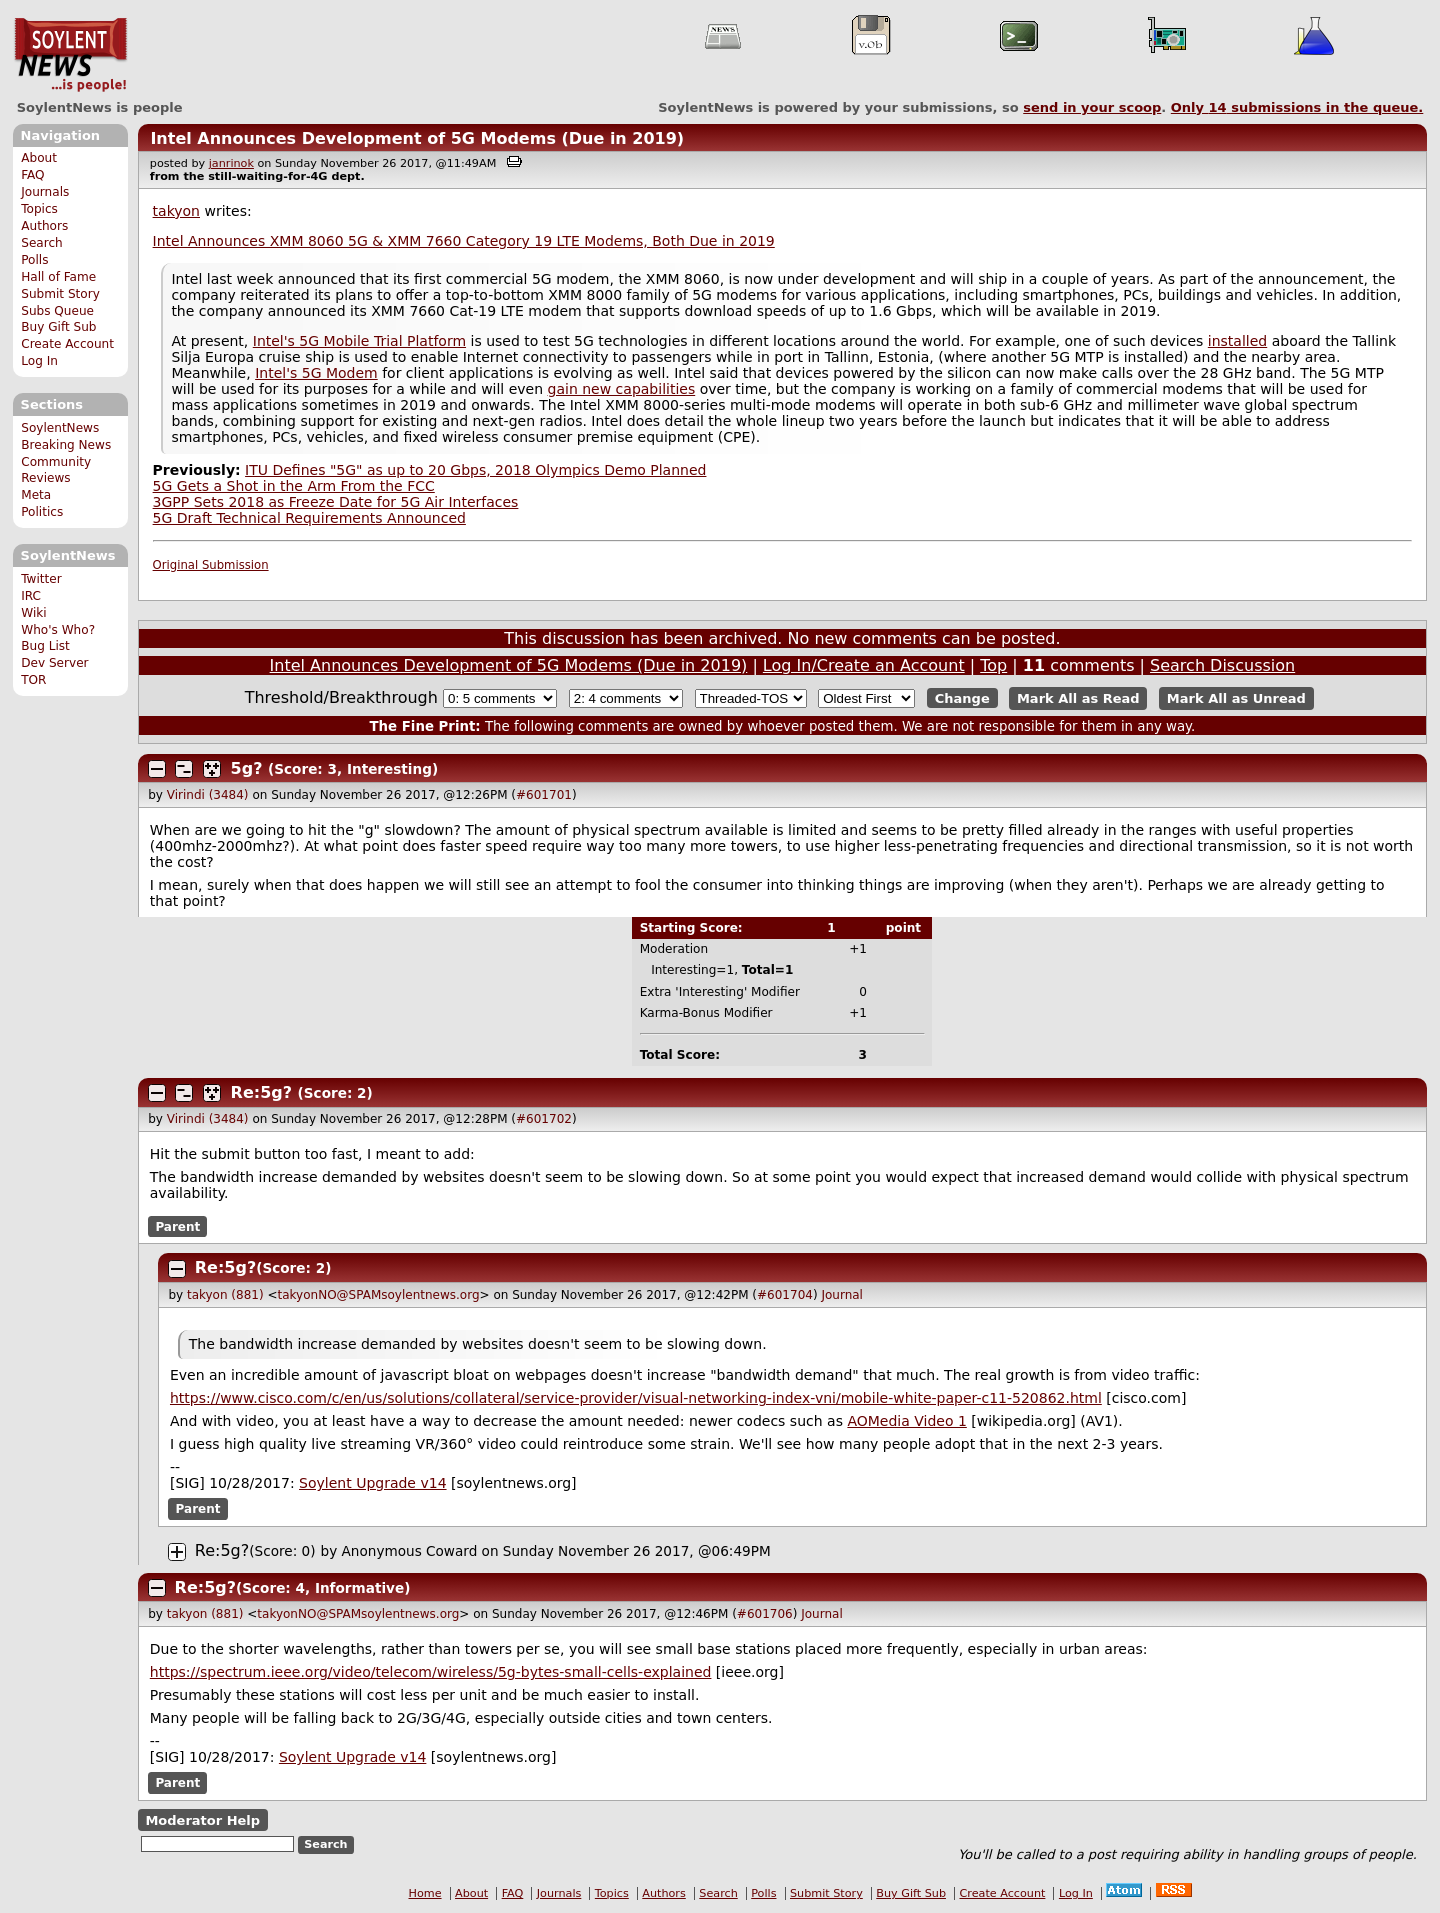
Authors (44, 226)
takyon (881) (225, 1295)
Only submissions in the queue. (1297, 107)
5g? (247, 768)
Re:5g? (261, 1092)
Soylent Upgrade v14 (372, 1483)
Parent (177, 1226)
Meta (36, 495)
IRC (31, 596)
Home (425, 1893)
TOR (33, 680)
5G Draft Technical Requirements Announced (309, 518)
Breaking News (66, 445)
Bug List (45, 646)
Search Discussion (1222, 665)
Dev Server (54, 663)
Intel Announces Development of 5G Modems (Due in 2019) (417, 138)
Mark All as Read (1078, 698)
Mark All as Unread (1236, 698)
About (39, 158)
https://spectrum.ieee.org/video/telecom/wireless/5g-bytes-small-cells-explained (431, 1672)
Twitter (41, 579)
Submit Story (60, 294)
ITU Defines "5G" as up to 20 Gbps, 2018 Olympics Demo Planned (475, 470)
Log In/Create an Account (864, 665)
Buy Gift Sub (58, 327)
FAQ (32, 175)
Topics (39, 209)
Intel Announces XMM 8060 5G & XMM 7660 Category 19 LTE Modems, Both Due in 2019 (464, 241)
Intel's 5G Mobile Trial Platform (359, 341)
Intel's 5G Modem (316, 373)
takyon (176, 211)
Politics (42, 512)
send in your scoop (1092, 107)
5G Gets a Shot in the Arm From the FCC (294, 486)
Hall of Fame (58, 277)
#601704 (785, 1295)
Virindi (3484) (208, 795)
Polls (34, 260)
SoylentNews (70, 55)
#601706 (765, 1614)
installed (1237, 341)
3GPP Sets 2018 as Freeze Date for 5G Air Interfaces (336, 502)
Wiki (33, 613)
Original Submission (211, 565)
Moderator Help (202, 1819)
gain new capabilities (622, 389)
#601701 (544, 795)
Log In (39, 361)
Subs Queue (57, 311)
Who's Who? (58, 630)
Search (42, 243)
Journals (45, 192)
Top (993, 665)
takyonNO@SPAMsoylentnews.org (379, 1295)
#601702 (544, 1119)
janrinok (231, 163)
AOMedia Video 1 (906, 1421)
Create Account (67, 344)
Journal (842, 1295)
